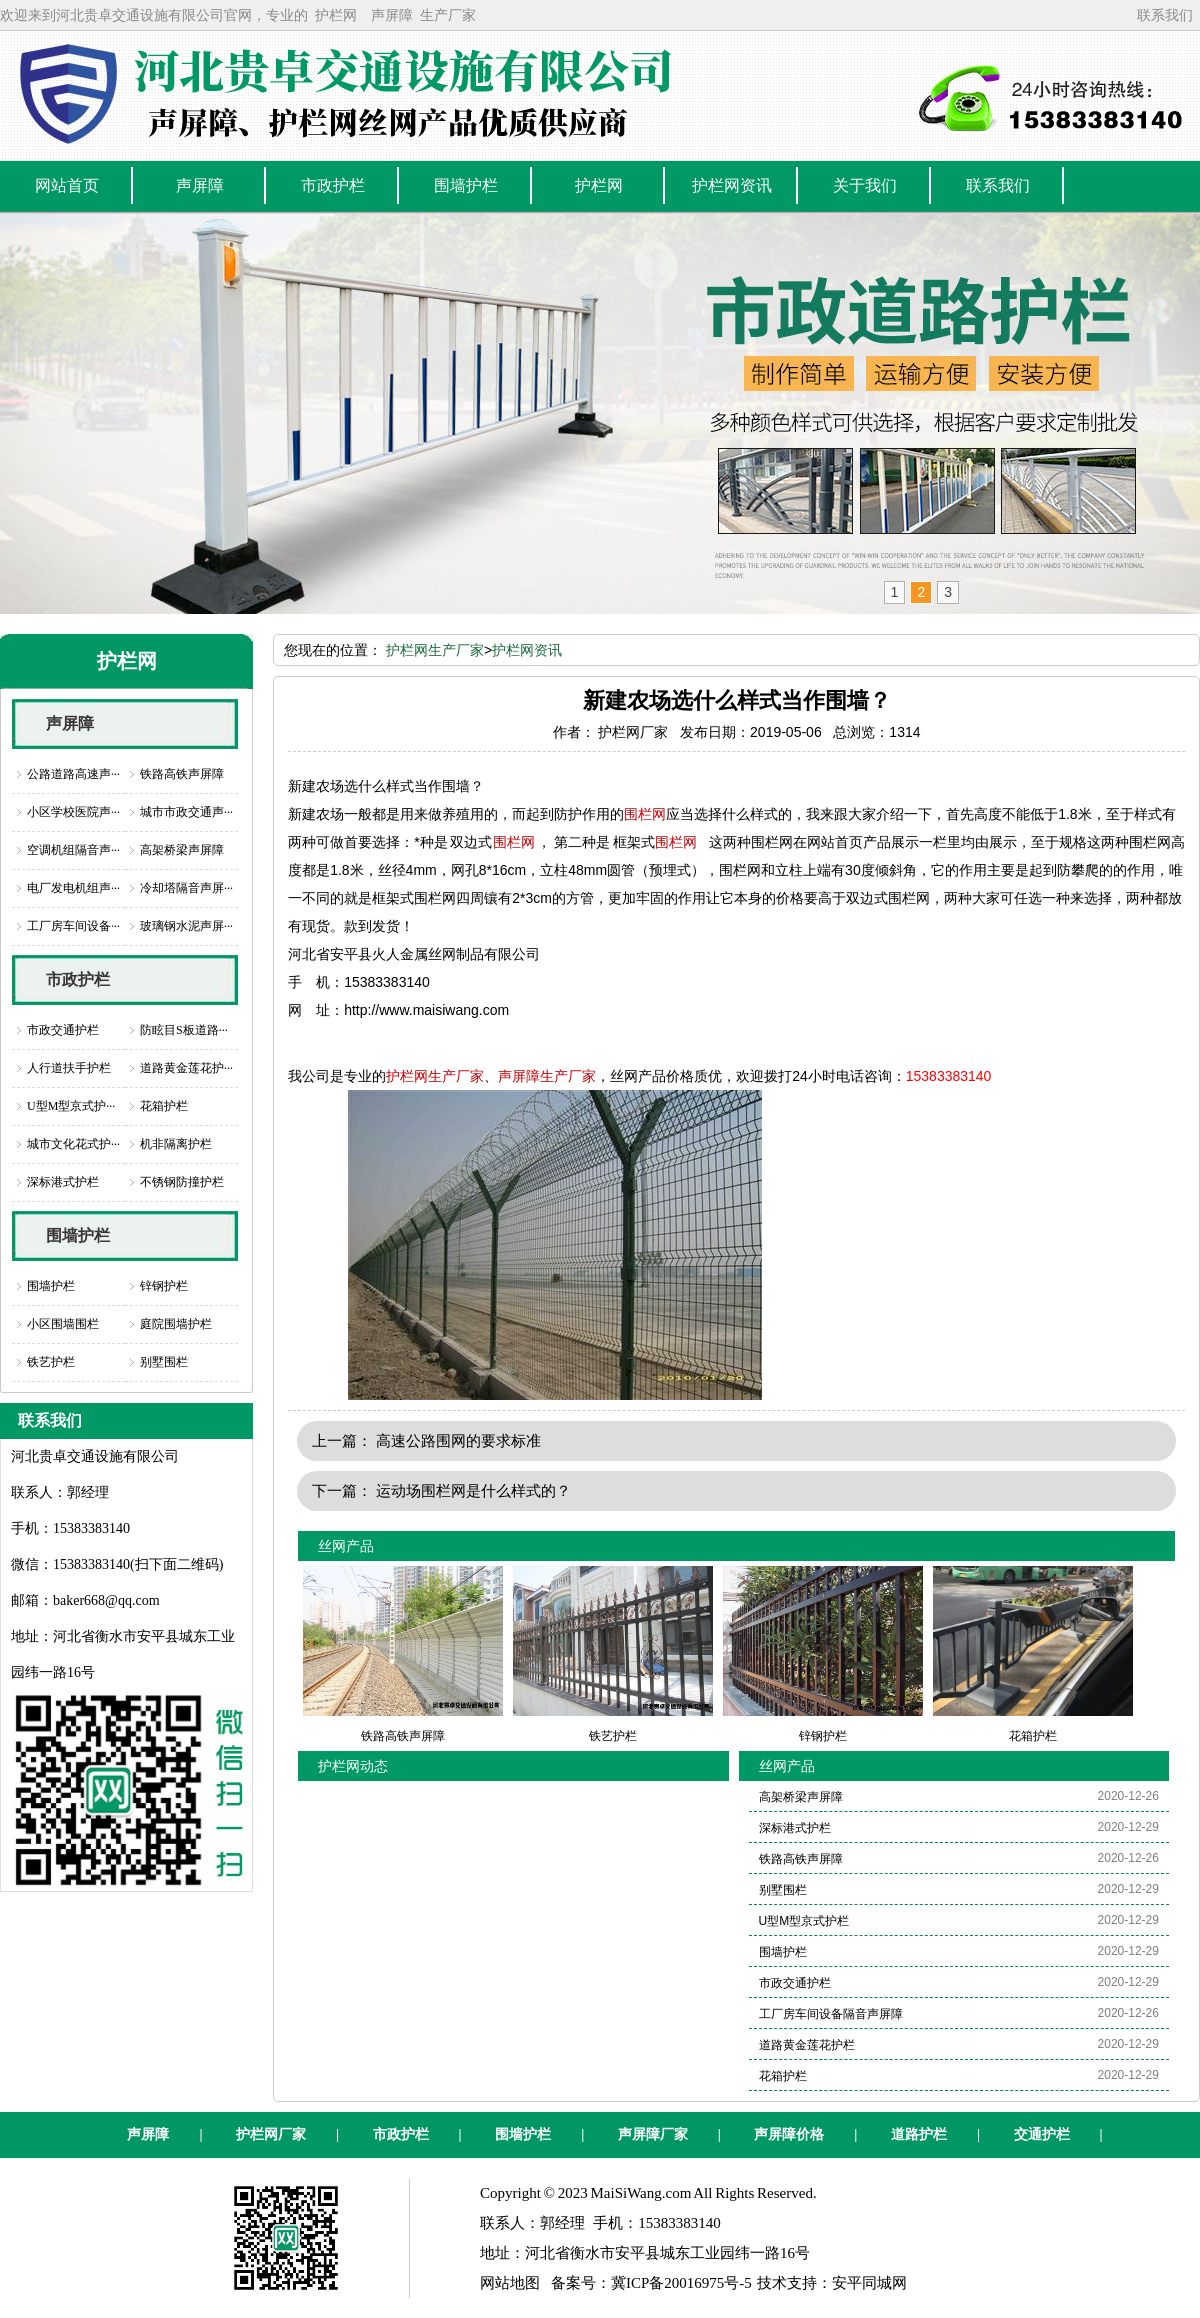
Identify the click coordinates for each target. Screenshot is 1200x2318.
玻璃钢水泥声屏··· (186, 926)
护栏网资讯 (527, 650)
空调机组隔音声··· (73, 850)
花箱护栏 (164, 1106)
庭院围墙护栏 (176, 1324)
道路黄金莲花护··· (186, 1068)
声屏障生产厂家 (547, 1076)
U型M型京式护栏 (804, 1921)
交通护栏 (1042, 2134)
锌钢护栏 (164, 1286)
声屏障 (392, 15)
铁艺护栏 (51, 1362)
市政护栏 (78, 979)
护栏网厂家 (271, 2134)
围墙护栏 (78, 1235)
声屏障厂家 (653, 2134)
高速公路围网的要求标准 (458, 1440)
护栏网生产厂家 (435, 650)
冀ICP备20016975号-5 (681, 2283)
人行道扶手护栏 (69, 1068)
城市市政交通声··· (186, 812)
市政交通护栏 (63, 1030)
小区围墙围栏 (63, 1324)
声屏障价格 (789, 2134)
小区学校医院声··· (73, 812)
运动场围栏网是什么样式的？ (473, 1490)
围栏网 (645, 814)
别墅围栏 (164, 1362)
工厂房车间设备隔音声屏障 (831, 2014)
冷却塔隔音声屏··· (186, 888)
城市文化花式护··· (73, 1144)
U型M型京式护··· (71, 1106)
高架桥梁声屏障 (182, 850)
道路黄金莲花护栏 (807, 2045)
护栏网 (336, 15)
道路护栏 (919, 2134)
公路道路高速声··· (73, 774)
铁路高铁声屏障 (182, 774)
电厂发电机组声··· (73, 888)
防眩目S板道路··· (184, 1030)
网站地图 (510, 2283)
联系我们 (1165, 15)
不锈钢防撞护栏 (182, 1182)
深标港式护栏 (63, 1182)
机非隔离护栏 (176, 1144)
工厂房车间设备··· (73, 926)
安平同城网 (869, 2283)
